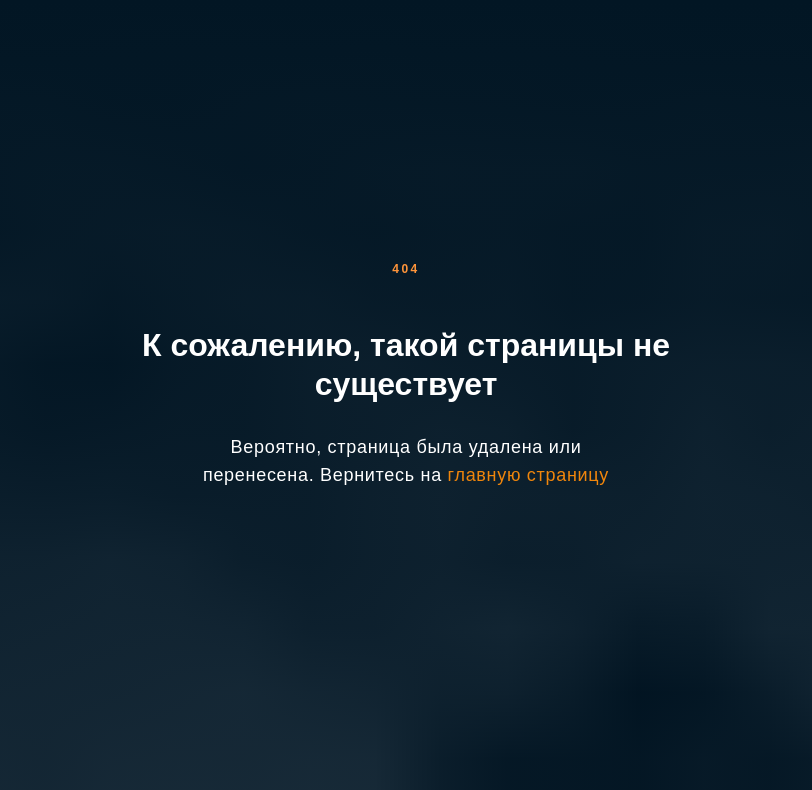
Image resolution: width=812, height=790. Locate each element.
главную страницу (528, 475)
